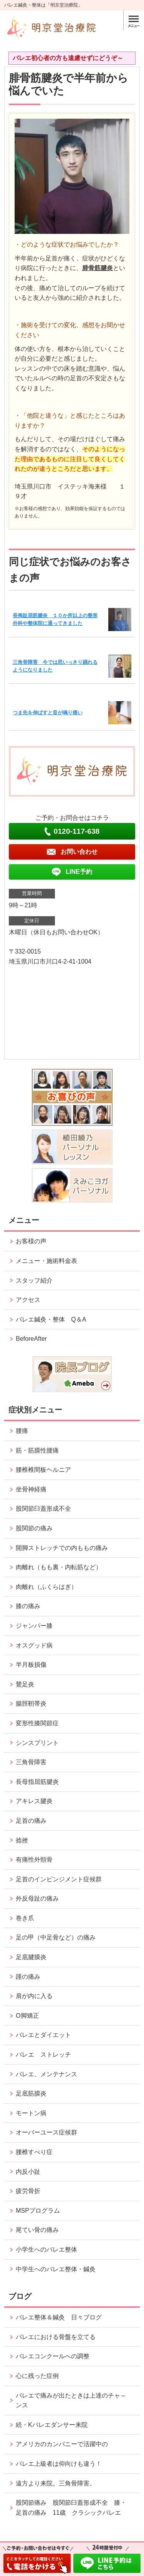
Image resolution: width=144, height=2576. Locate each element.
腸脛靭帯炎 (31, 1703)
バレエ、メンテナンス (46, 2074)
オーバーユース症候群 (46, 2132)
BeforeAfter (31, 1338)
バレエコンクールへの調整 (52, 2356)
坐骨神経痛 (31, 1489)
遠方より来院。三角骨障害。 (56, 2483)
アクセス (28, 1299)
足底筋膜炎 (31, 2093)
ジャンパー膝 (34, 1625)
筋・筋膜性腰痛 (37, 1450)
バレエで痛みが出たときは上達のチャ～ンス (71, 2400)
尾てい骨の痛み (37, 2230)
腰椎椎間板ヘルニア (43, 1469)
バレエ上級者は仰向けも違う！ (59, 2463)
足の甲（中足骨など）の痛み (59, 1937)
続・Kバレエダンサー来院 (52, 2425)
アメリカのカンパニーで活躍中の (62, 2444)
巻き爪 (25, 1918)
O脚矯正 (27, 2015)
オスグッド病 (34, 1645)
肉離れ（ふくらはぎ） (46, 1587)
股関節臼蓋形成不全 (43, 1508)
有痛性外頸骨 (34, 1859)
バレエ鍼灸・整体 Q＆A (51, 1319)
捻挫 (22, 1840)
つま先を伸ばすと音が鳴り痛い (48, 712)
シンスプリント (37, 1743)
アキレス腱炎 (34, 1801)
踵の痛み (31, 1976)
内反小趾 (28, 2171)
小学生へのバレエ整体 (46, 2249)
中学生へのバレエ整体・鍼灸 (56, 2269)
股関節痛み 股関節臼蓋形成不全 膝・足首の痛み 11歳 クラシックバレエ (71, 2507)
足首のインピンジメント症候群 (59, 1879)
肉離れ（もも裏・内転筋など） (59, 1567)
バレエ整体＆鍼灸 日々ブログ (59, 2317)
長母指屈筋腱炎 (37, 1781)
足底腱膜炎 (31, 1957)
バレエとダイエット (43, 2035)
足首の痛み (31, 1820)
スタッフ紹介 (34, 1280)
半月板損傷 (31, 1664)
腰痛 (22, 1430)
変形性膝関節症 (37, 1723)
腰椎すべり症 (34, 2152)
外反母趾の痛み (37, 1898)
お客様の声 (31, 1241)
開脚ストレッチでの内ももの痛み (62, 1548)
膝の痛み (28, 1606)
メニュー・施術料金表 (46, 1261)
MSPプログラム (38, 2210)
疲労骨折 (28, 2191)
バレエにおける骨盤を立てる (56, 2337)
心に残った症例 (37, 2376)
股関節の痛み (34, 1528)
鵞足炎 (25, 1684)
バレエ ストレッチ (43, 2054)
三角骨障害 (31, 1762)
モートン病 (31, 2113)
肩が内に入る (34, 1996)
